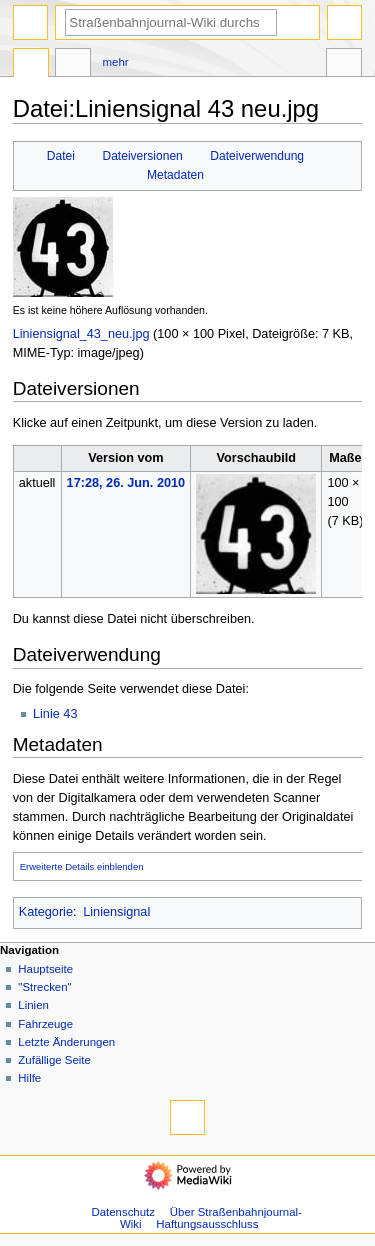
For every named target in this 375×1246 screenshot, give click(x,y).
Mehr (116, 62)
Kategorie (46, 912)
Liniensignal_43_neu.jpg (81, 334)
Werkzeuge (344, 65)
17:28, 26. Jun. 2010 (126, 483)
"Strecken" (44, 987)
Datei (61, 156)
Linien (33, 1005)
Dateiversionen (142, 156)
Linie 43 (55, 714)
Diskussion (73, 65)
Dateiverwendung (257, 156)
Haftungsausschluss (207, 1224)
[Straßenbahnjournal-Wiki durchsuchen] (171, 22)
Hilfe (29, 1078)
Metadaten (175, 175)
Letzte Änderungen (66, 1042)
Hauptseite (45, 969)
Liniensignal (116, 912)
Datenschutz (123, 1212)
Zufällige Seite (54, 1060)
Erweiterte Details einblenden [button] (82, 866)
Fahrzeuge (45, 1024)
